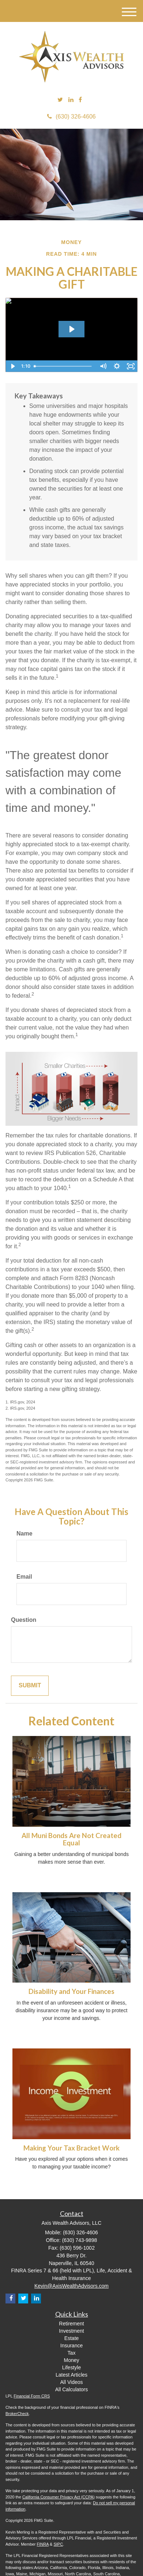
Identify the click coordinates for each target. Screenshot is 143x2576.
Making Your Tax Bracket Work (71, 2148)
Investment (71, 2331)
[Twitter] (60, 100)
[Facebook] (80, 100)
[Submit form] (30, 1686)
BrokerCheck (17, 2413)
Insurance (71, 2345)
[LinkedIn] (71, 100)
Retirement (71, 2323)
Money (71, 2360)
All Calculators (71, 2389)
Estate (71, 2338)
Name (24, 1533)
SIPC (58, 2544)
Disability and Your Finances (71, 1991)
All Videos (71, 2382)
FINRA (43, 2544)
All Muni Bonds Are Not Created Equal (71, 1839)
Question (23, 1620)
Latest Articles (71, 2375)
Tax (72, 2353)
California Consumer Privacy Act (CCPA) (58, 2497)
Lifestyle (71, 2367)
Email (24, 1577)
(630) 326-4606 (71, 116)
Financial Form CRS (32, 2396)
